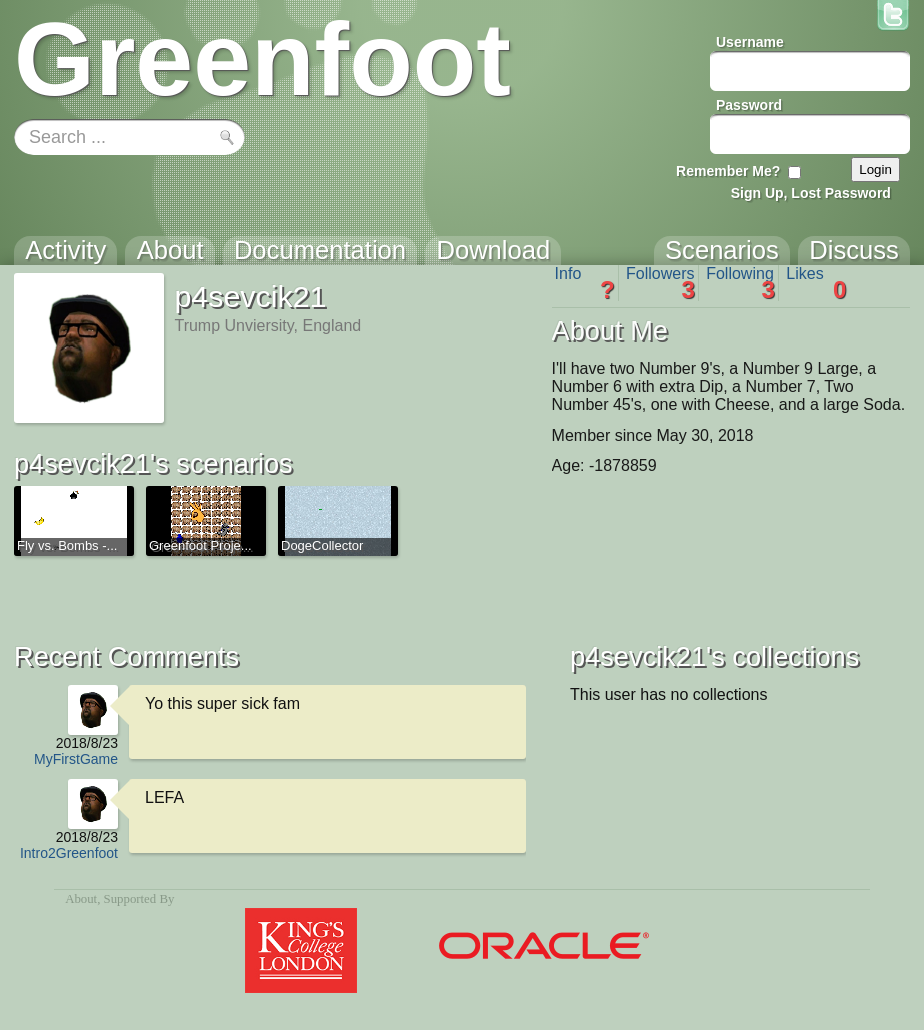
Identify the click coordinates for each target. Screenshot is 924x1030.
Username (750, 42)
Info (585, 283)
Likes (816, 283)
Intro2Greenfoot (69, 853)
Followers (660, 283)
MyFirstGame (76, 759)
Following (740, 283)
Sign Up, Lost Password (811, 193)
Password (749, 105)
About (81, 899)
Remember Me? (728, 171)
